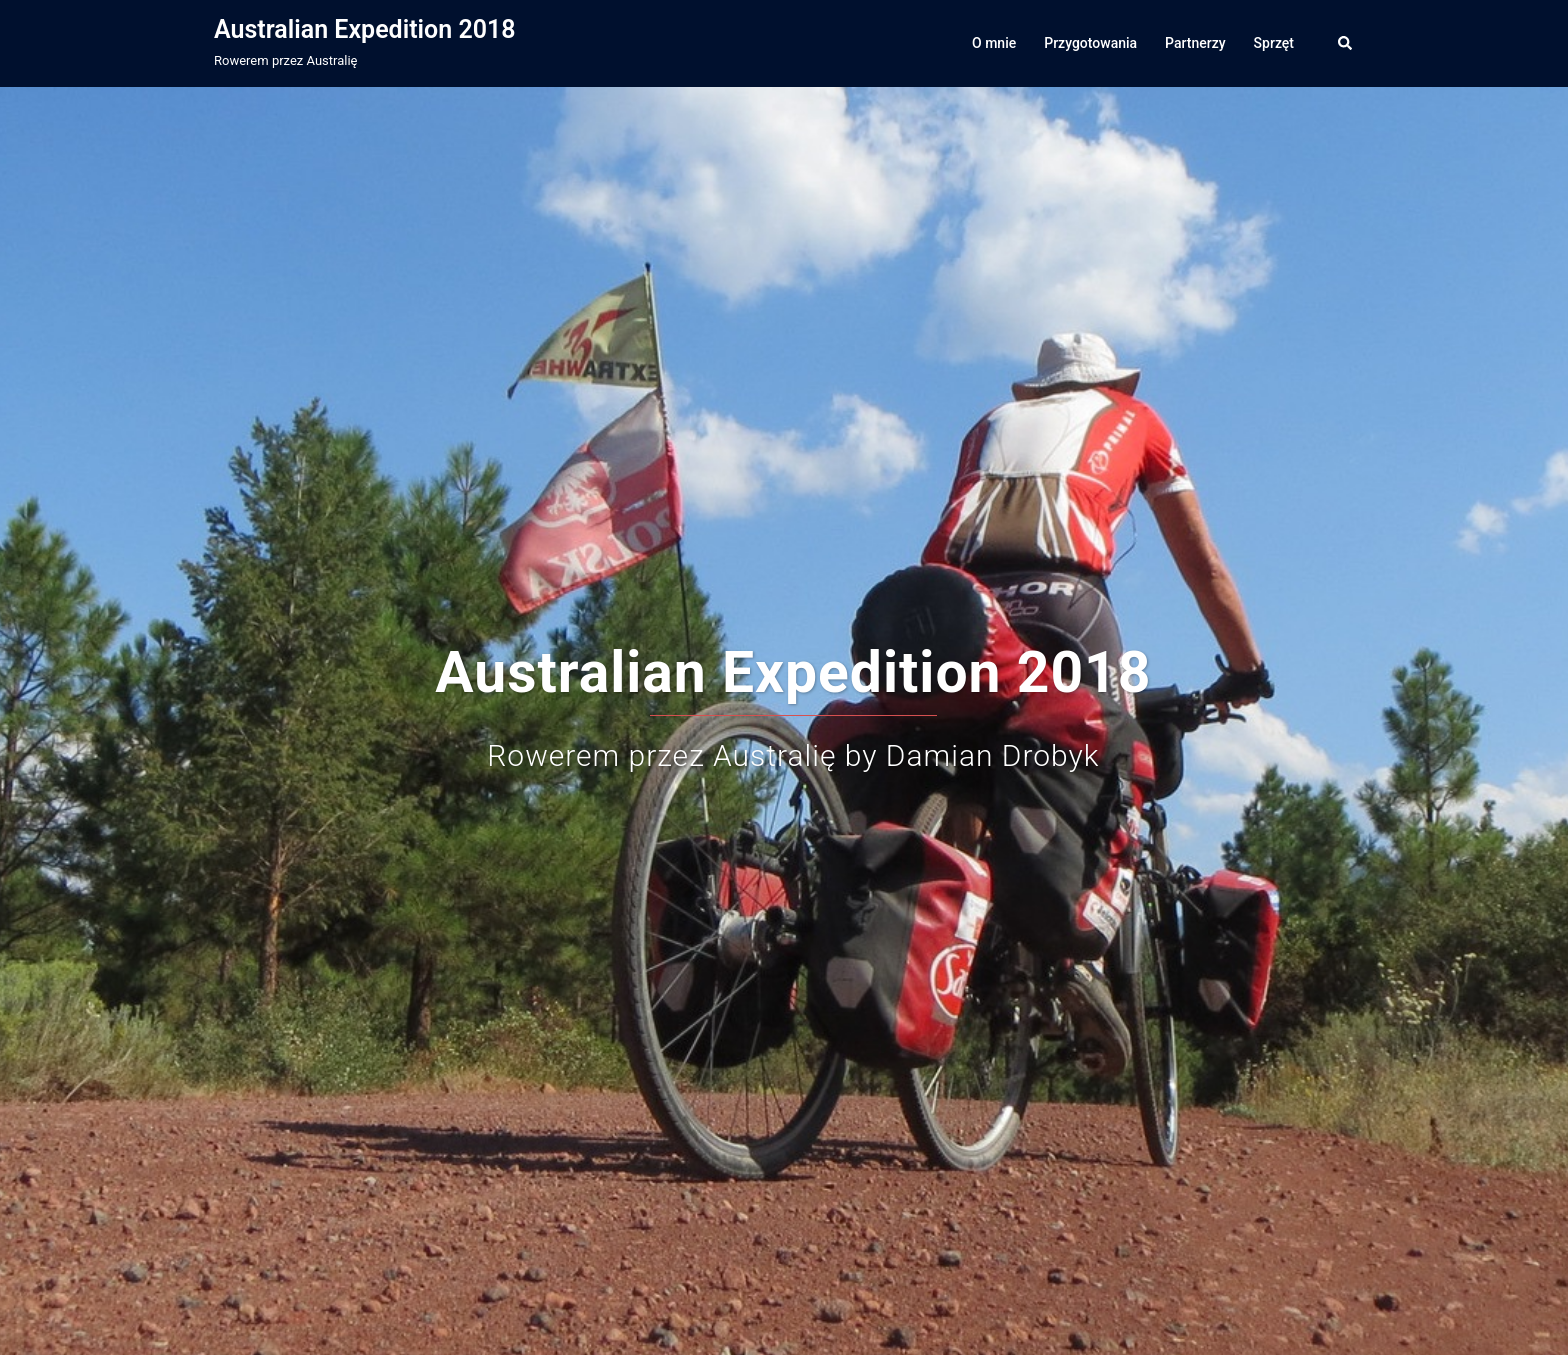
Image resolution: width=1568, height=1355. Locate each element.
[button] (1346, 43)
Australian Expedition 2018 (365, 29)
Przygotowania (1090, 43)
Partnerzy (1195, 43)
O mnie (994, 43)
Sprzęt (1274, 43)
